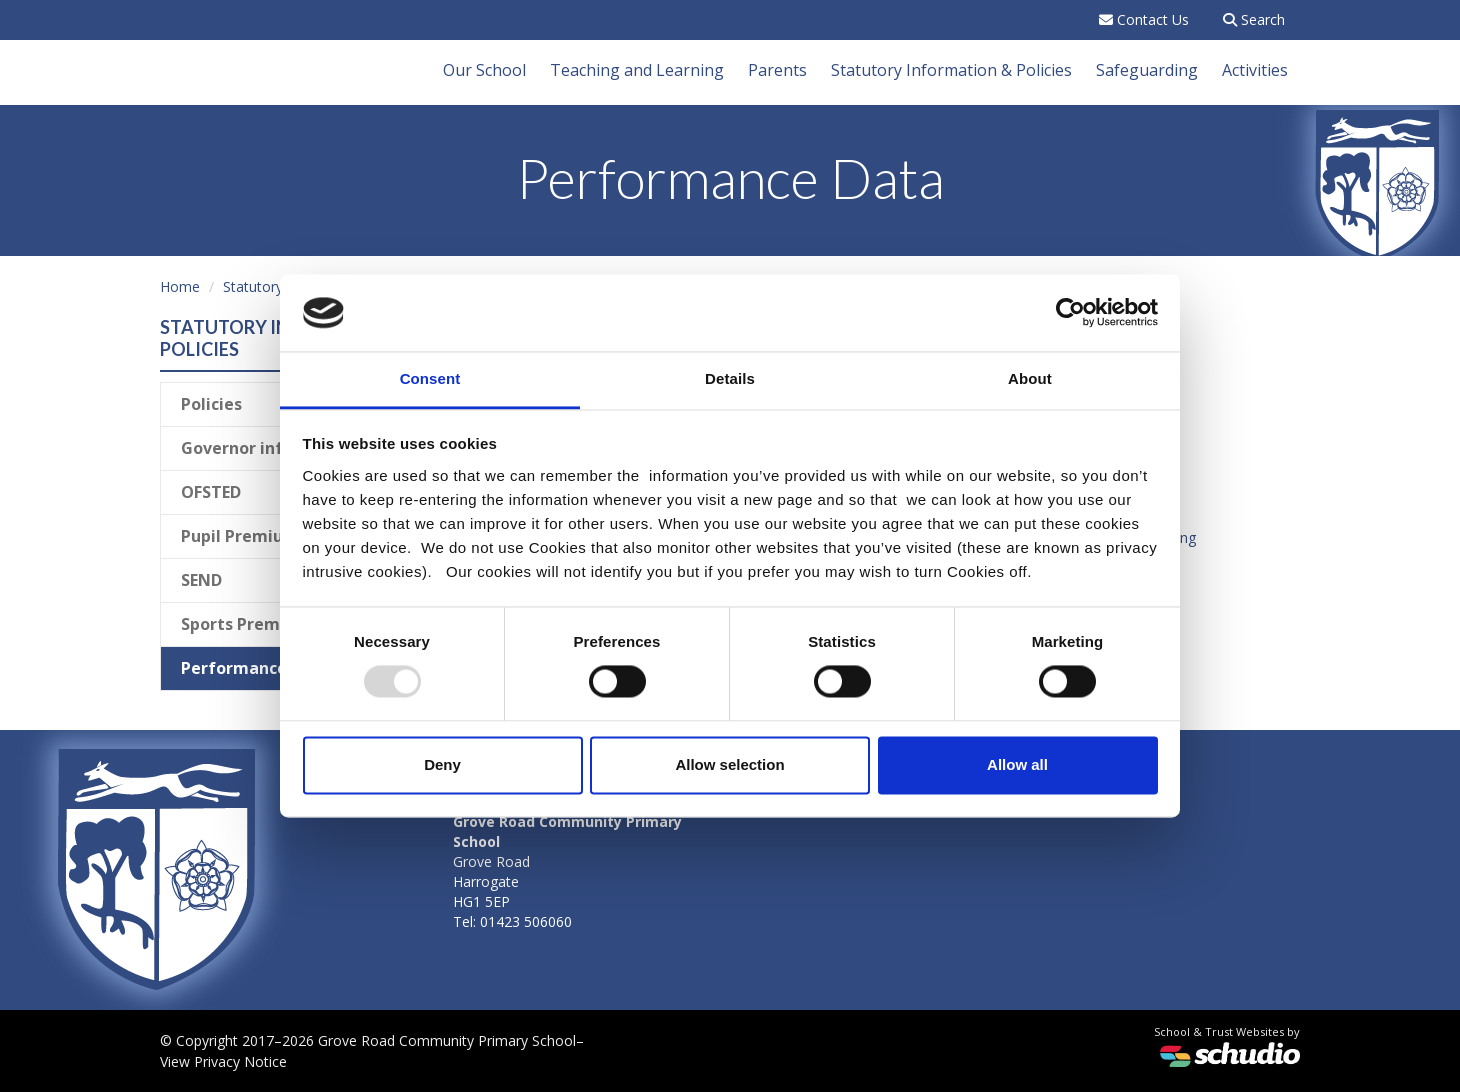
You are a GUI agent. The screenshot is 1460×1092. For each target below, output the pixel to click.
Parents (777, 70)
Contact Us (1144, 19)
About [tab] (1030, 378)
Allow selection (729, 764)
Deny (442, 764)
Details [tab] (730, 378)
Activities (1255, 70)
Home (180, 286)
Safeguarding (1147, 70)
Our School (484, 70)
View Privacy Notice (223, 1061)
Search (1254, 19)
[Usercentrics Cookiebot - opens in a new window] (1070, 313)
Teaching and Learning (637, 70)
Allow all (1017, 764)
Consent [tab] (430, 378)
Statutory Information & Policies (951, 70)
